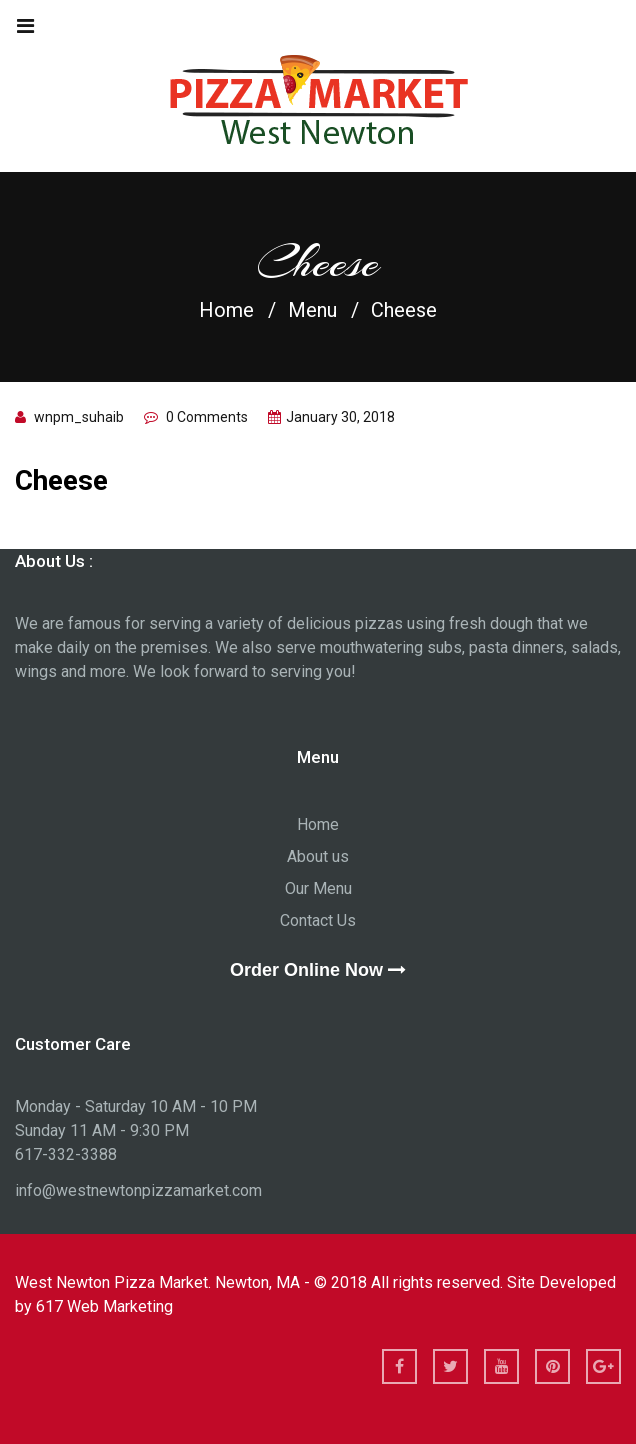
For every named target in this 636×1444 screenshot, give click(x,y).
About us (318, 856)
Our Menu (318, 888)
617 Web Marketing (104, 1306)
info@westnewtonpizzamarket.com (138, 1190)
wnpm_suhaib (79, 417)
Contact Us (318, 920)
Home (226, 310)
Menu (312, 310)
